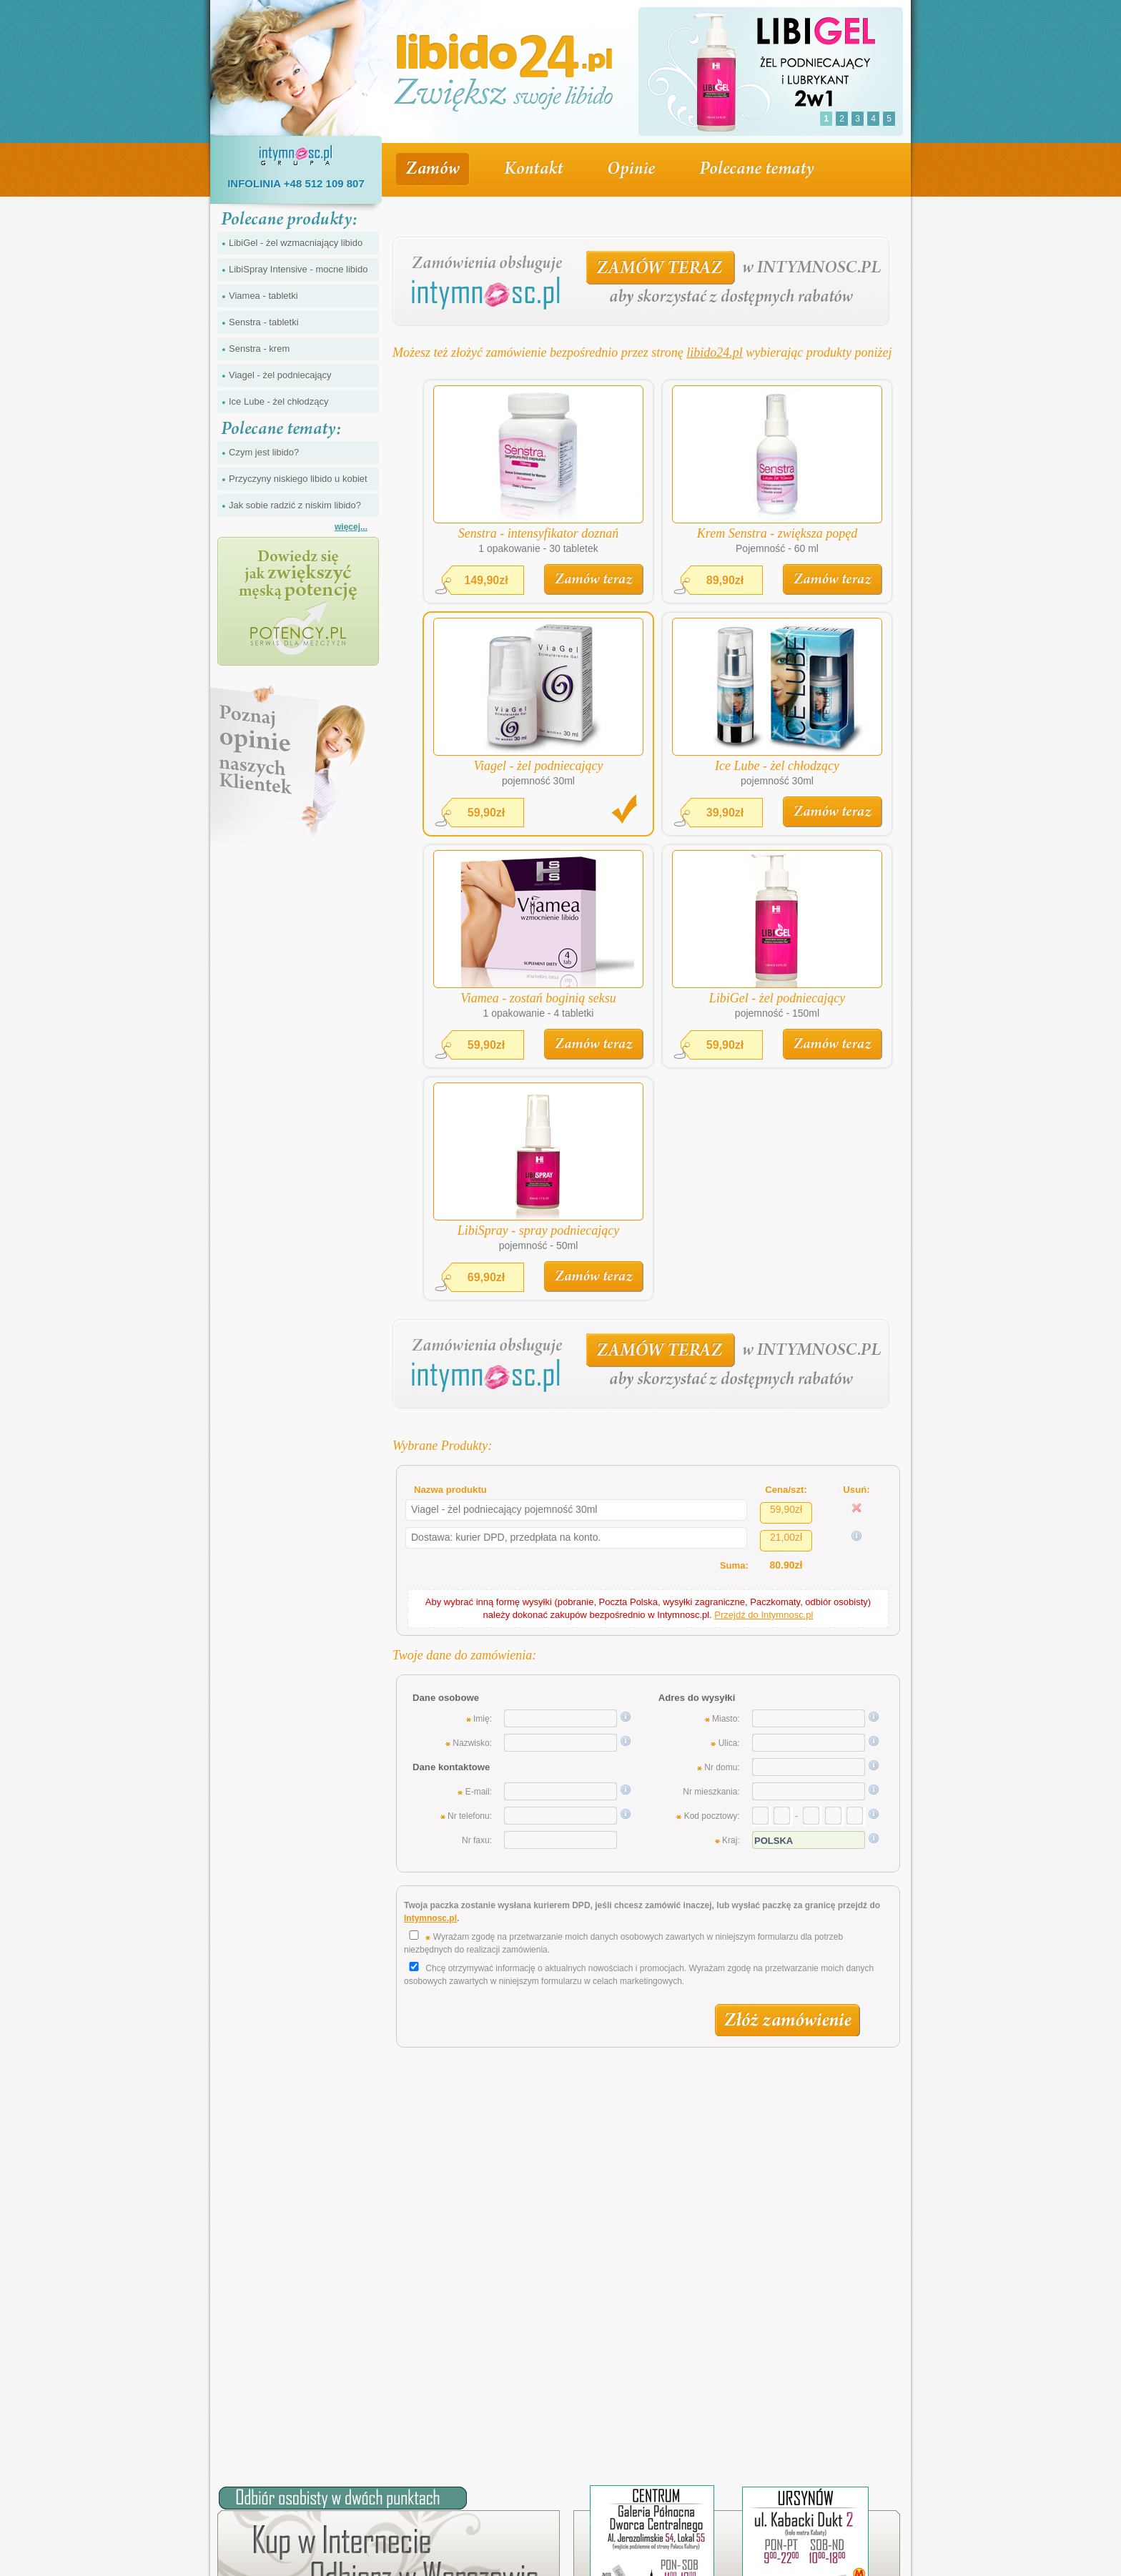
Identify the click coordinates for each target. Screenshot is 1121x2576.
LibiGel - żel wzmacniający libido (295, 242)
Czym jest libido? (264, 452)
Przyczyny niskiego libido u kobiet (298, 478)
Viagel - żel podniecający (280, 375)
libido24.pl (714, 352)
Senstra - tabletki (264, 322)
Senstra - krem (259, 348)
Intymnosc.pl (430, 1918)
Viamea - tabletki (263, 295)
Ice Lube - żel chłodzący (278, 401)
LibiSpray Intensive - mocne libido (298, 269)
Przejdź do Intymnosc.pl (763, 1614)
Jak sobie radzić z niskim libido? (295, 505)
